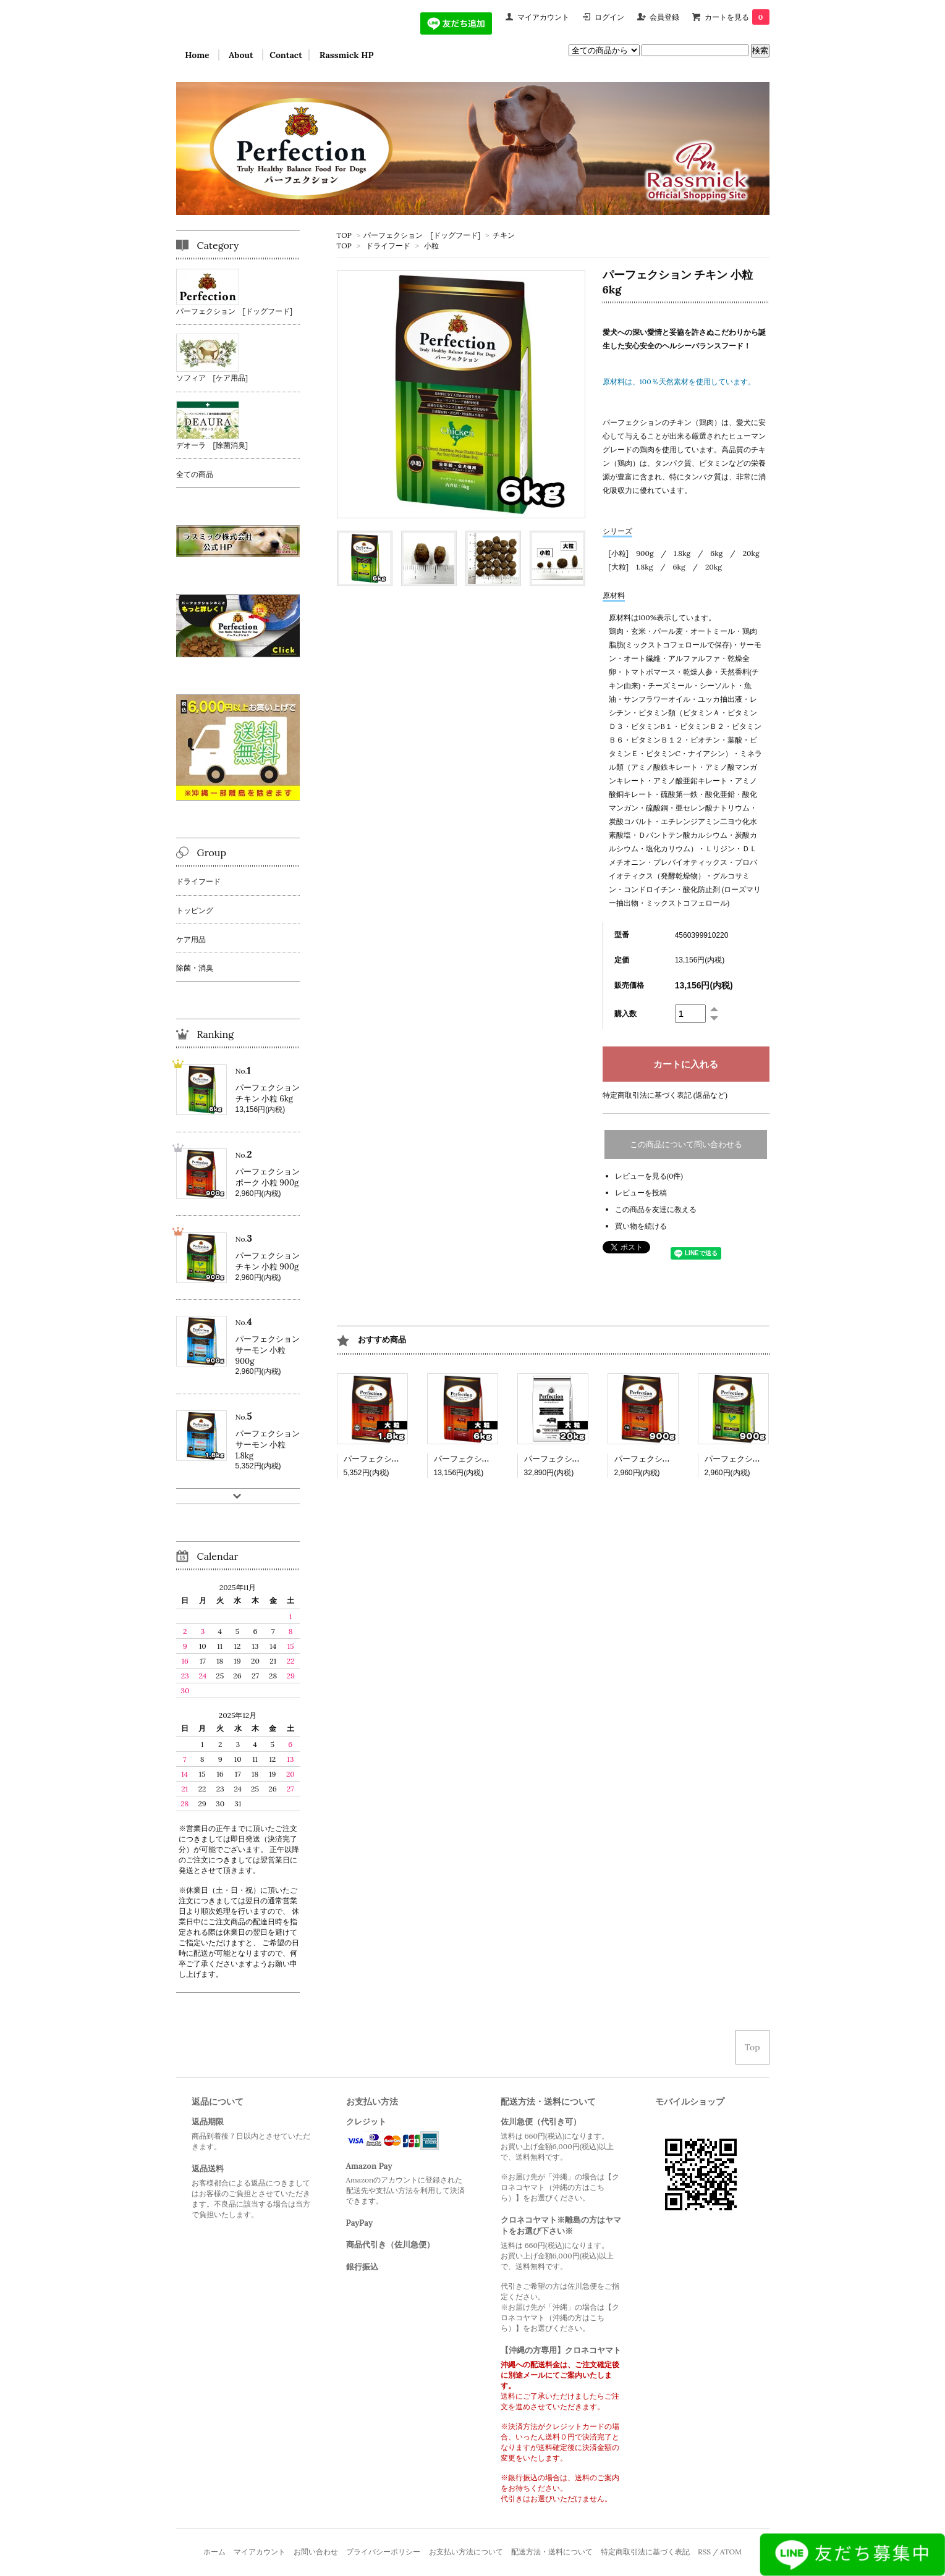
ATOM (731, 2551)
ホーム (214, 2551)
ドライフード (388, 245)
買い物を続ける (641, 1226)
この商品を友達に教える (656, 1209)
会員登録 (664, 17)
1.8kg (682, 553)
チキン (504, 235)
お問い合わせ (316, 2551)
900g (644, 553)
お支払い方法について (466, 2551)
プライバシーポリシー (383, 2551)
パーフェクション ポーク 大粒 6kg (496, 1459)
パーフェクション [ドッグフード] (421, 235)
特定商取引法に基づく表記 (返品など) (665, 1095)
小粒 (431, 245)
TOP (344, 235)
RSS (704, 2551)
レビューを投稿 (641, 1192)
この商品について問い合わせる (686, 1144)
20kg (751, 553)
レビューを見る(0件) (649, 1176)
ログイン (609, 17)
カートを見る (737, 17)
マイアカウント (543, 17)
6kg (716, 553)
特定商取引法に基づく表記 (645, 2551)
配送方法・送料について (552, 2551)
